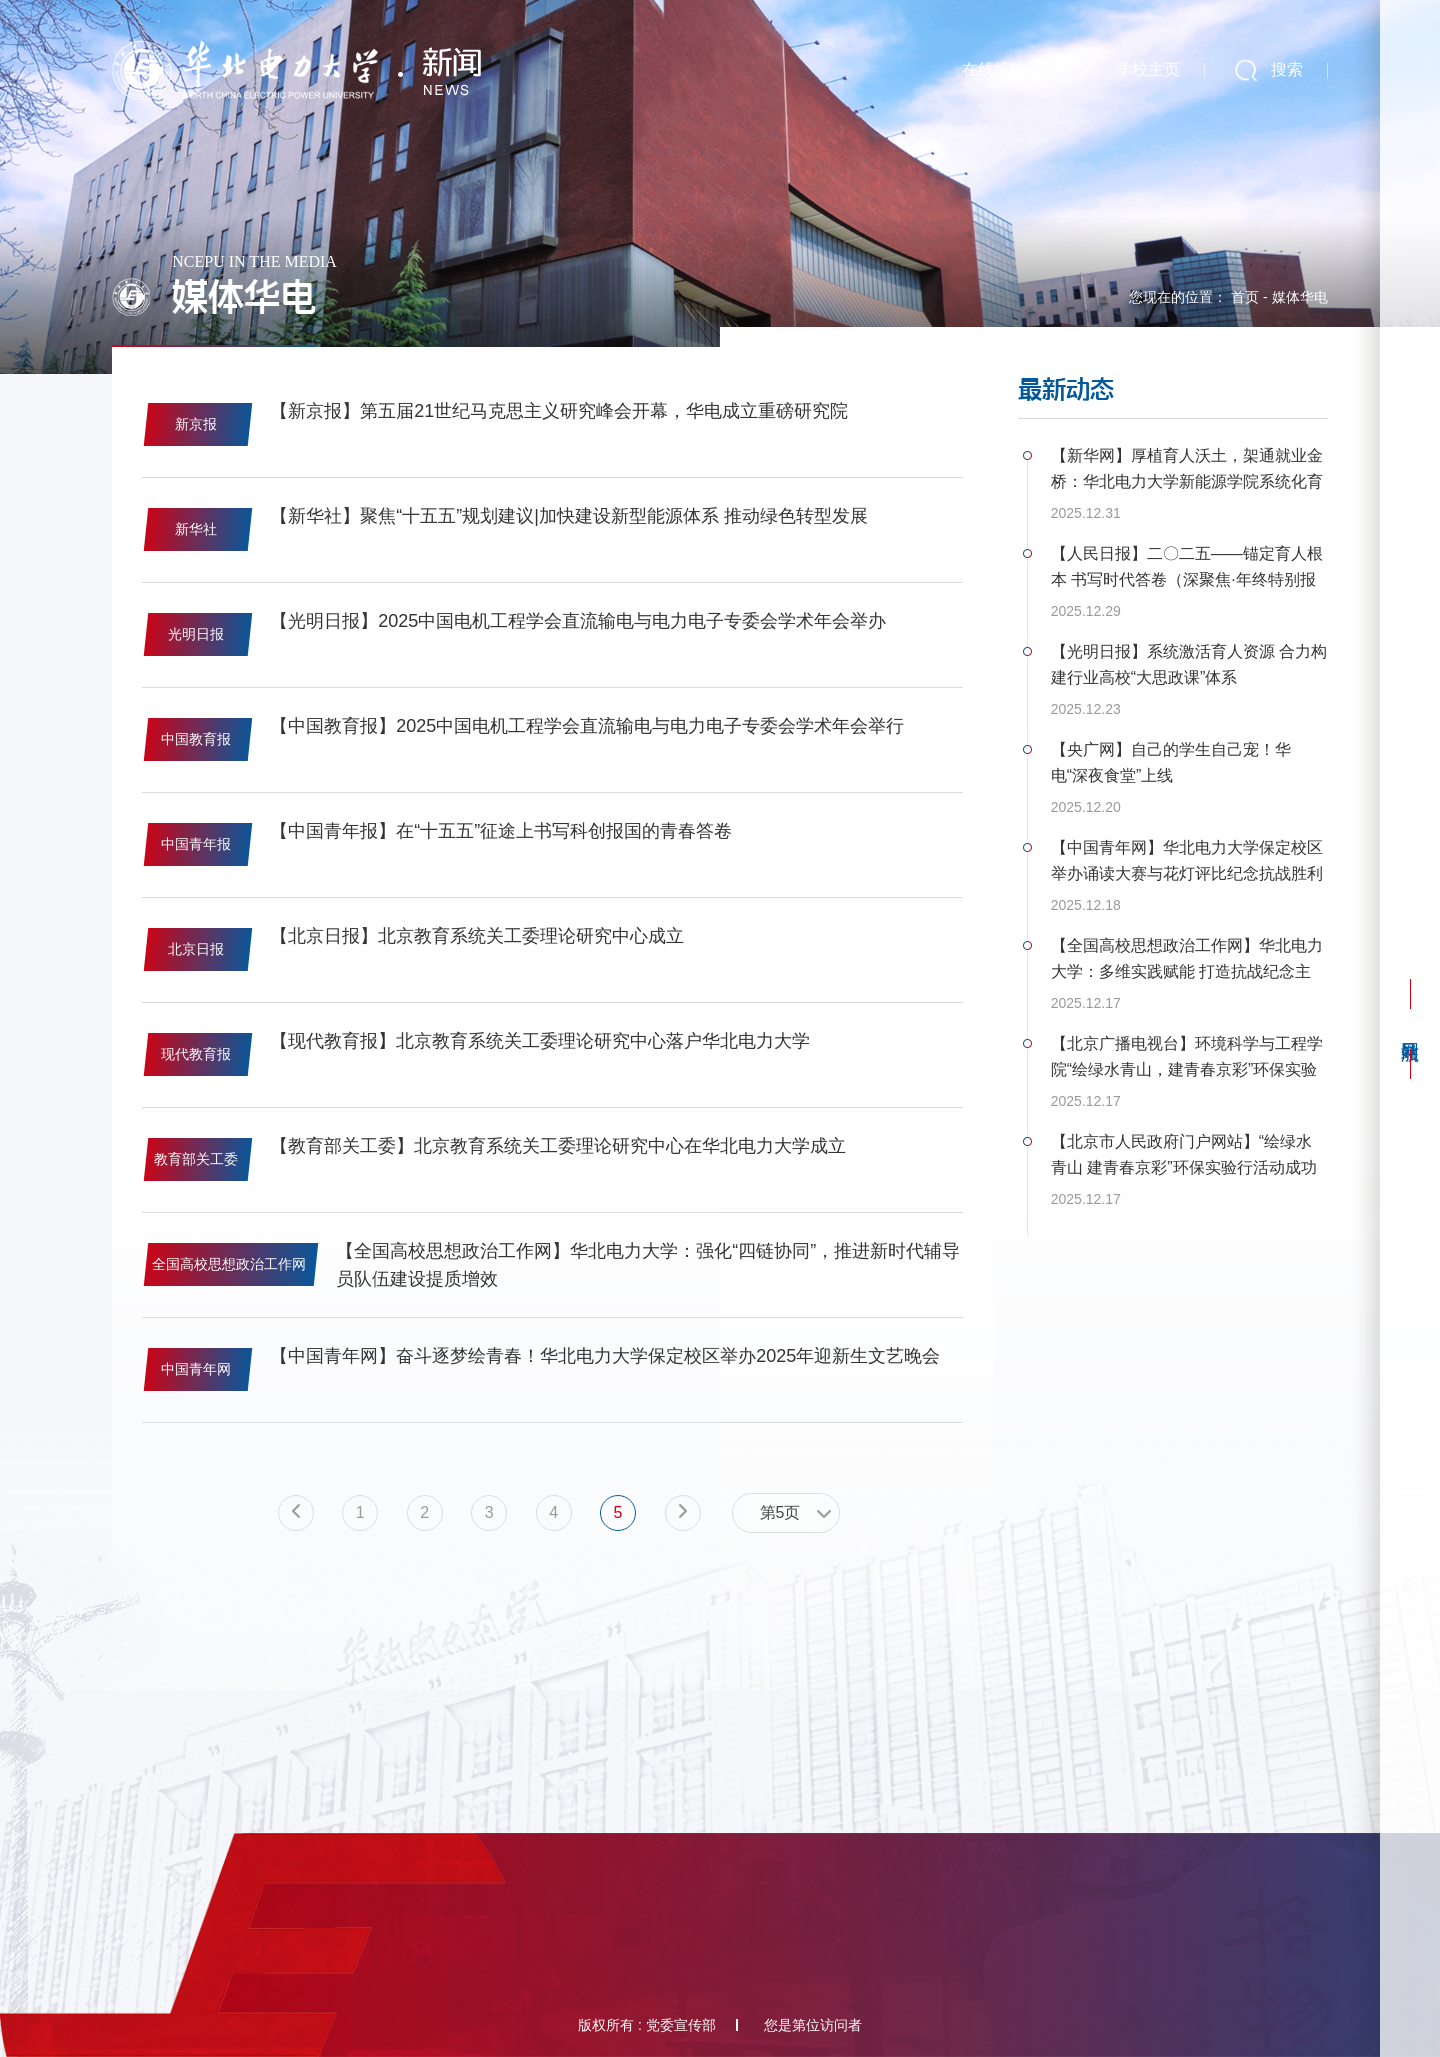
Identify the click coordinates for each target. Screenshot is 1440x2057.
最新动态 (1066, 389)
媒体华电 (1300, 297)
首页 (1245, 297)
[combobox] (786, 1513)
